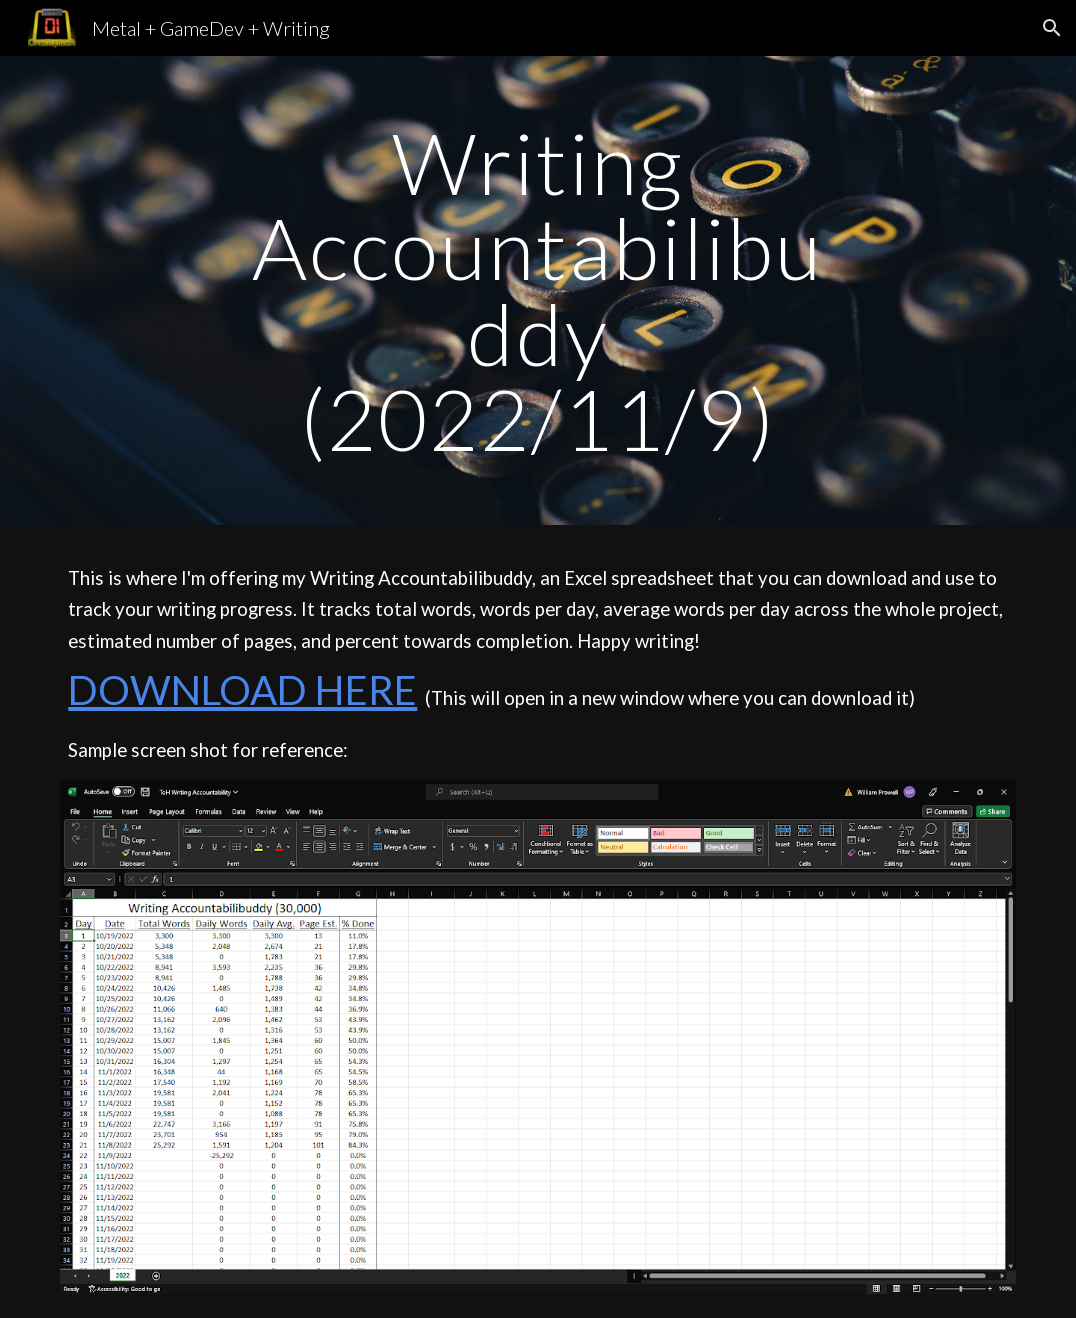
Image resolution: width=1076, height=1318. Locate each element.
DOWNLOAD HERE (242, 690)
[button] (1052, 28)
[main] (538, 290)
